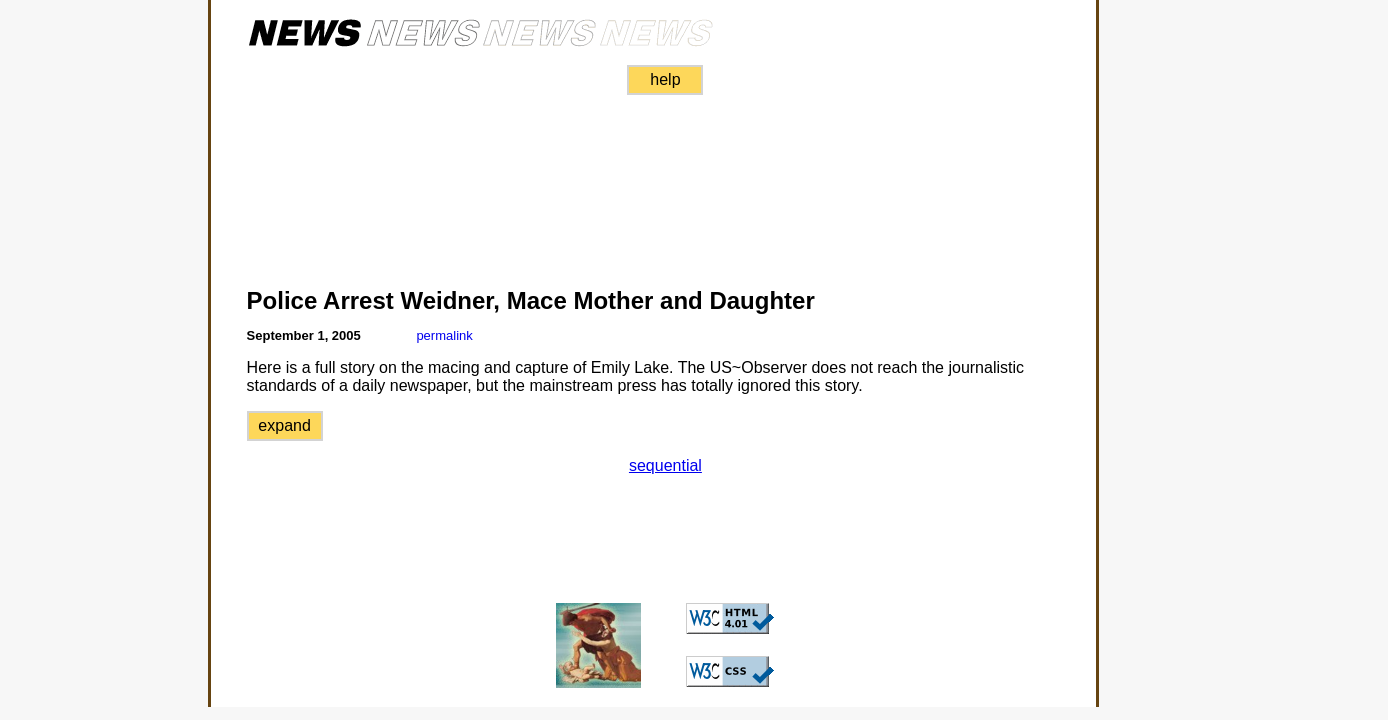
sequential (665, 465)
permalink (444, 335)
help (665, 79)
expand (284, 425)
